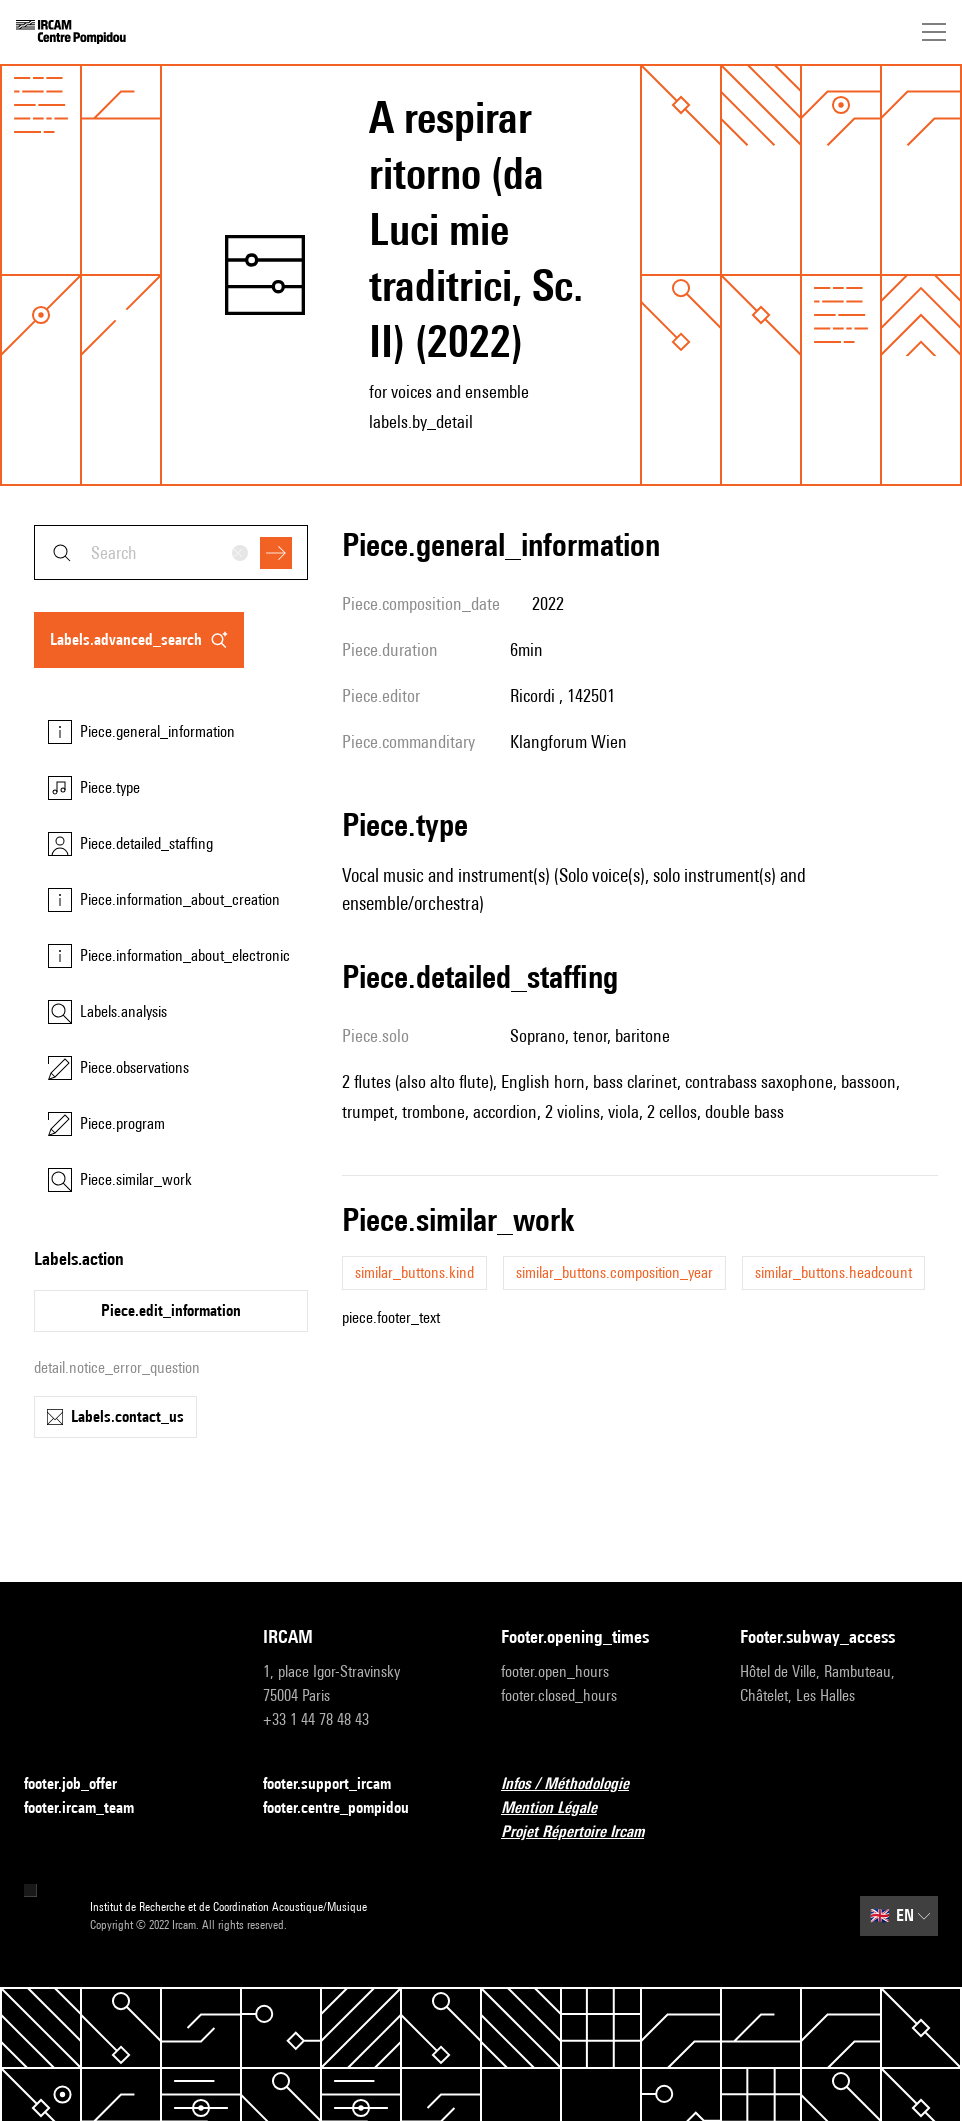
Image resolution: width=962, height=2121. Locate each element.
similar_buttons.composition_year (614, 1272)
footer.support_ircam (339, 1784)
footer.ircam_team (91, 1808)
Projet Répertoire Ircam (584, 1832)
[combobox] (171, 552)
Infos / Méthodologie (577, 1784)
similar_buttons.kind (414, 1272)
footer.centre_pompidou (348, 1808)
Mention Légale (561, 1808)
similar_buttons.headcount (833, 1272)
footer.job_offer (82, 1784)
